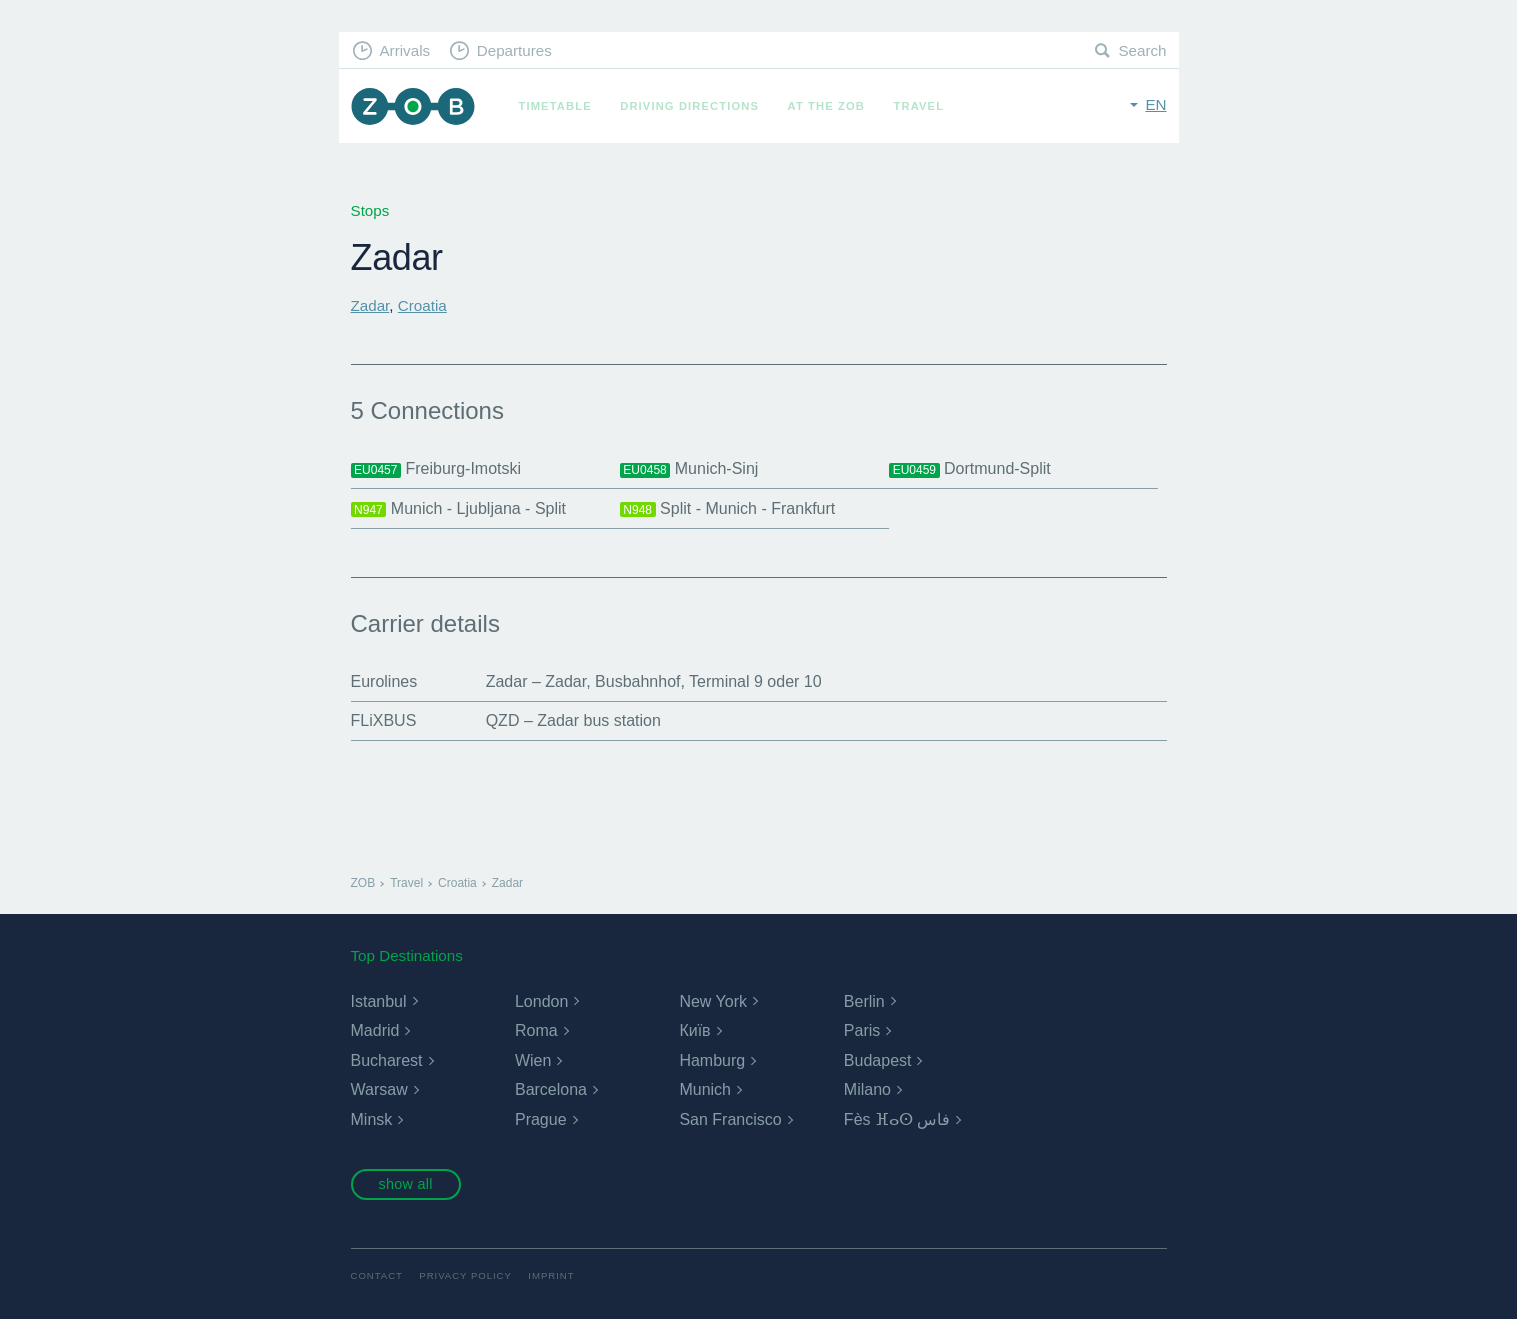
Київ (694, 1030)
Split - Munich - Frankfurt (727, 509)
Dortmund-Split (970, 469)
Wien (533, 1060)
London (541, 1001)
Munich (705, 1089)
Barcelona (551, 1089)
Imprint (551, 1275)
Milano (867, 1089)
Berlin (864, 1001)
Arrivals (404, 50)
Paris (862, 1030)
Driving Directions (689, 106)
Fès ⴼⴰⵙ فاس (897, 1119)
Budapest (878, 1060)
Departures (514, 50)
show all (405, 1184)
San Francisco (730, 1119)
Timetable (555, 106)
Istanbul (379, 1001)
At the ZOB (827, 106)
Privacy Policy (465, 1275)
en (1155, 104)
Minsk (372, 1119)
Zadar (370, 305)
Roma (536, 1030)
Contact (377, 1275)
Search (1142, 50)
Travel (919, 106)
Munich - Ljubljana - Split (459, 509)
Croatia (422, 305)
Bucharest (387, 1060)
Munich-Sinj (689, 469)
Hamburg (712, 1060)
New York (713, 1001)
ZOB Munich (413, 106)
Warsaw (379, 1089)
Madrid (375, 1030)
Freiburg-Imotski (436, 469)
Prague (541, 1119)
